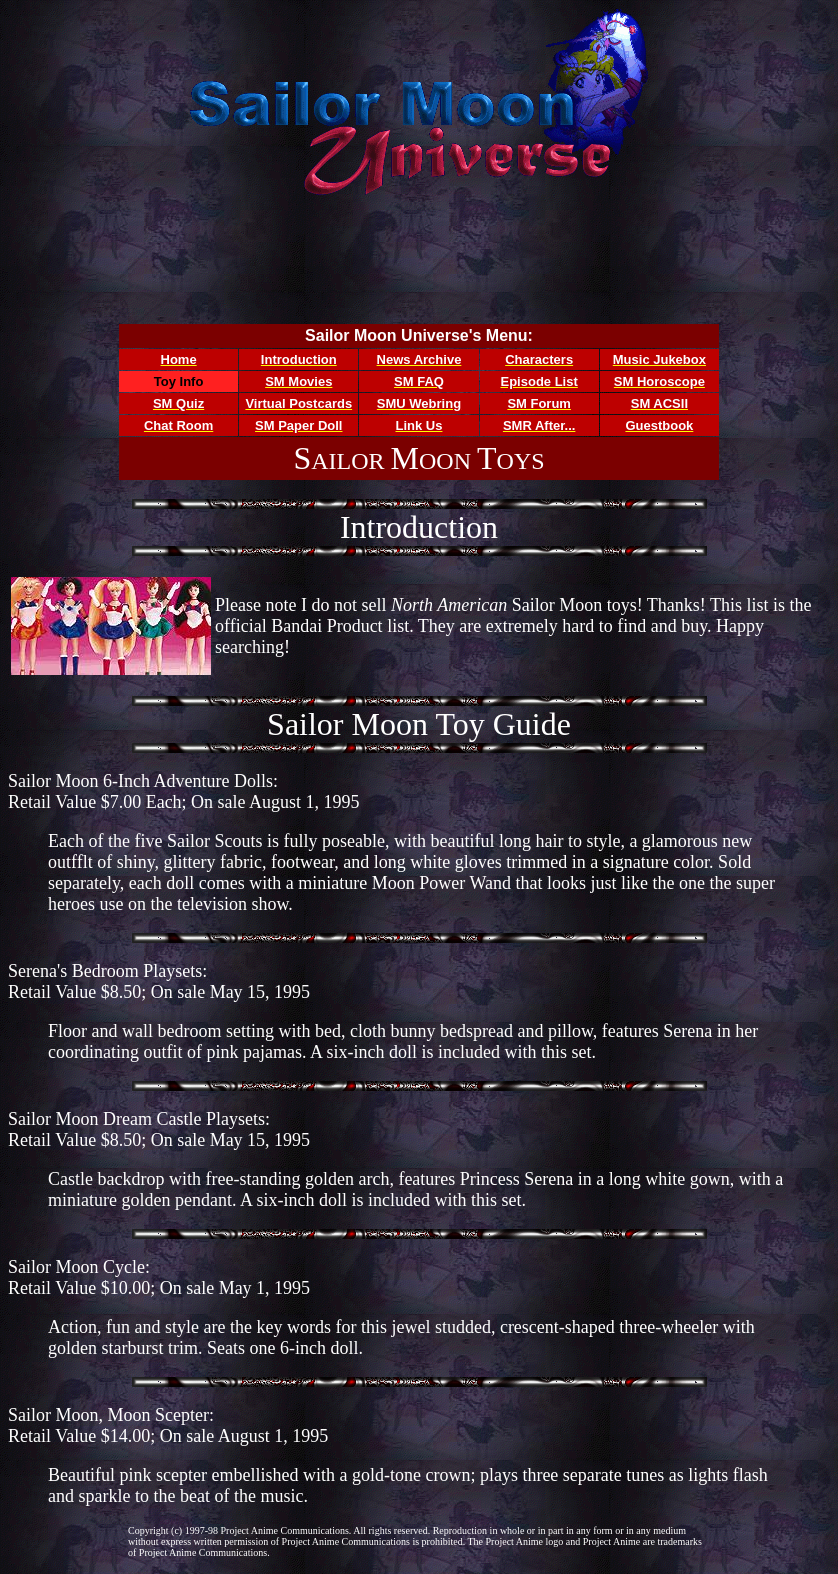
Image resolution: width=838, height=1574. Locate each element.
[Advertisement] (419, 262)
